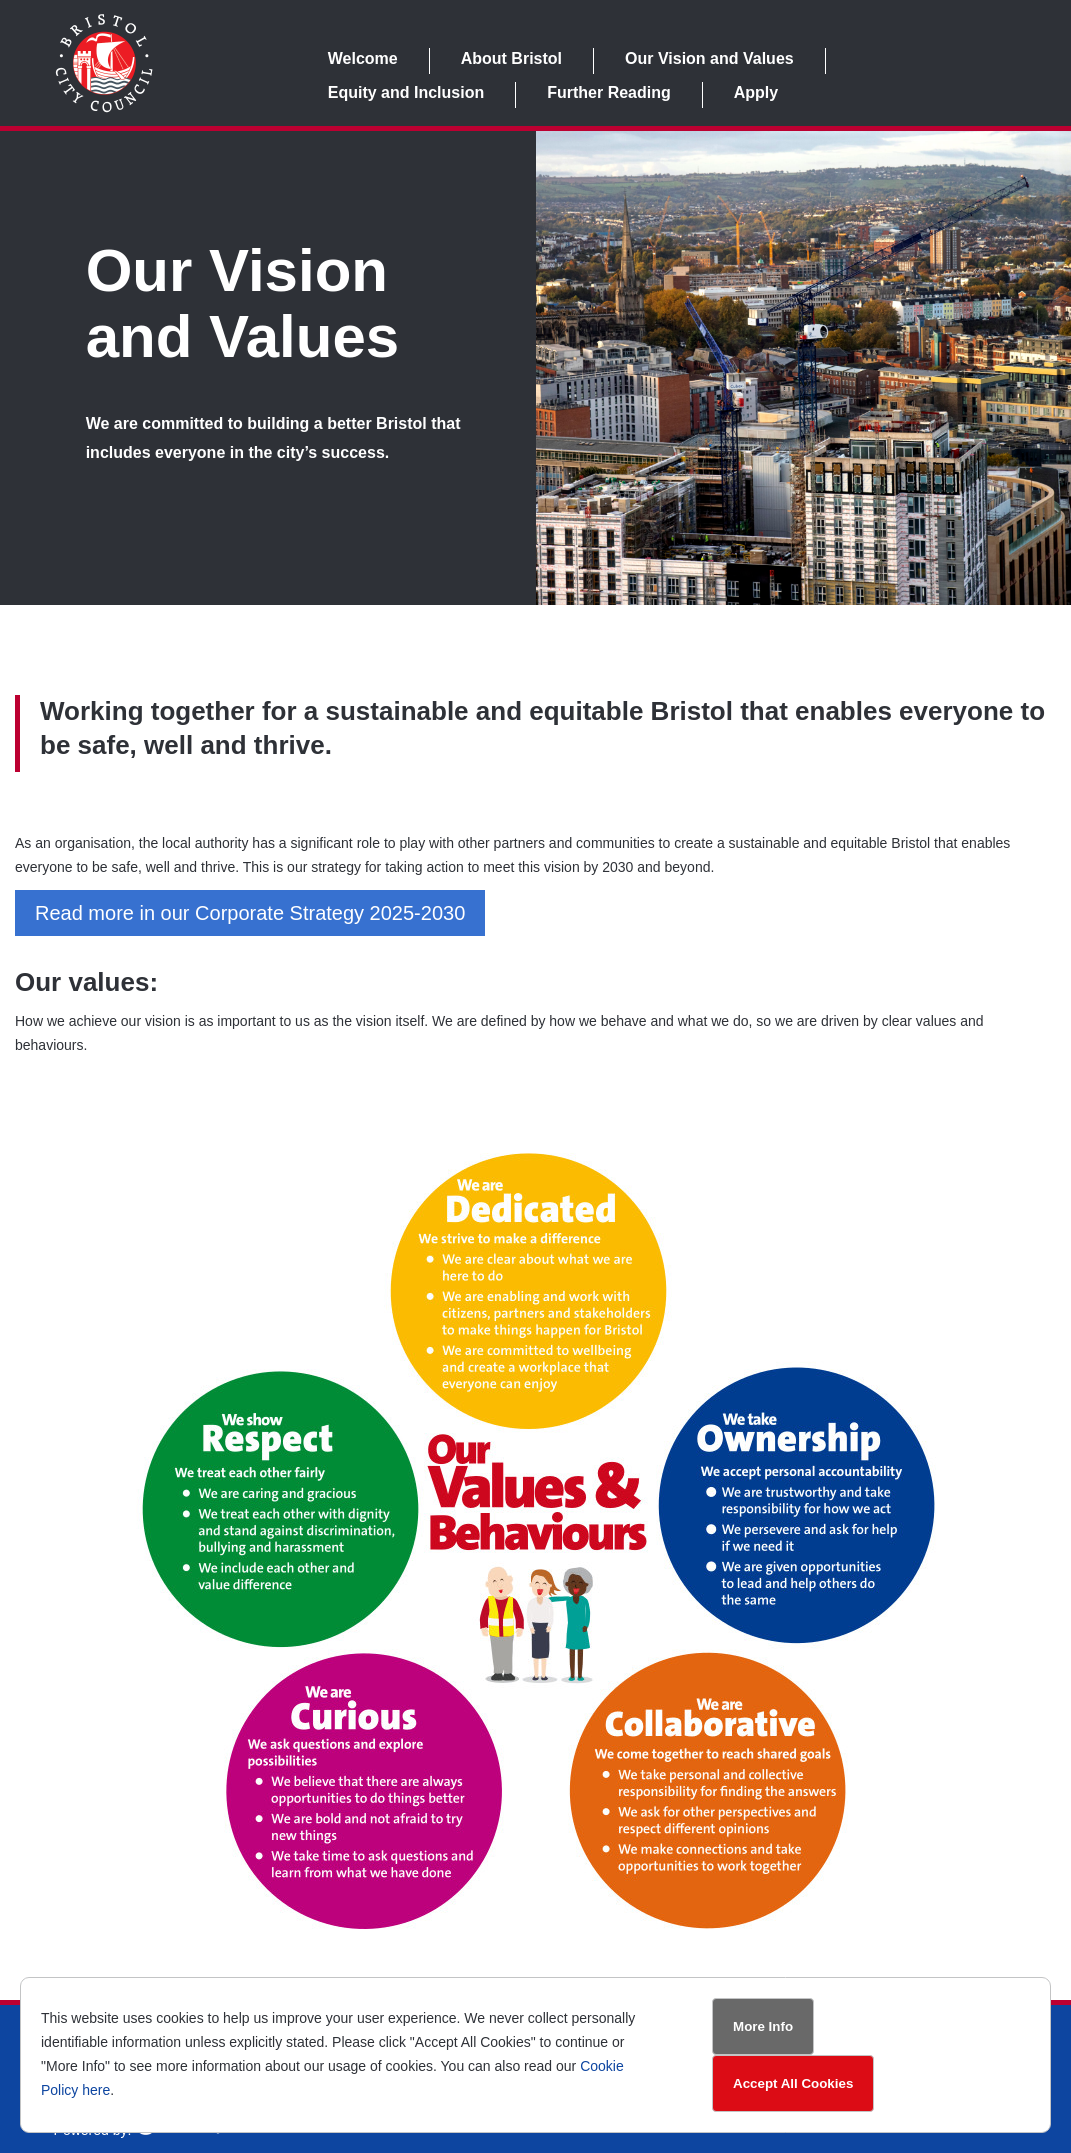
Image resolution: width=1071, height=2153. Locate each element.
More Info (763, 2026)
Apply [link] (756, 92)
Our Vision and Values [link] (709, 58)
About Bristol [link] (511, 58)
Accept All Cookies (793, 2083)
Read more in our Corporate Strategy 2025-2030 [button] (250, 913)
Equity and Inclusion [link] (406, 92)
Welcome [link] (363, 58)
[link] (104, 108)
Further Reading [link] (609, 92)
